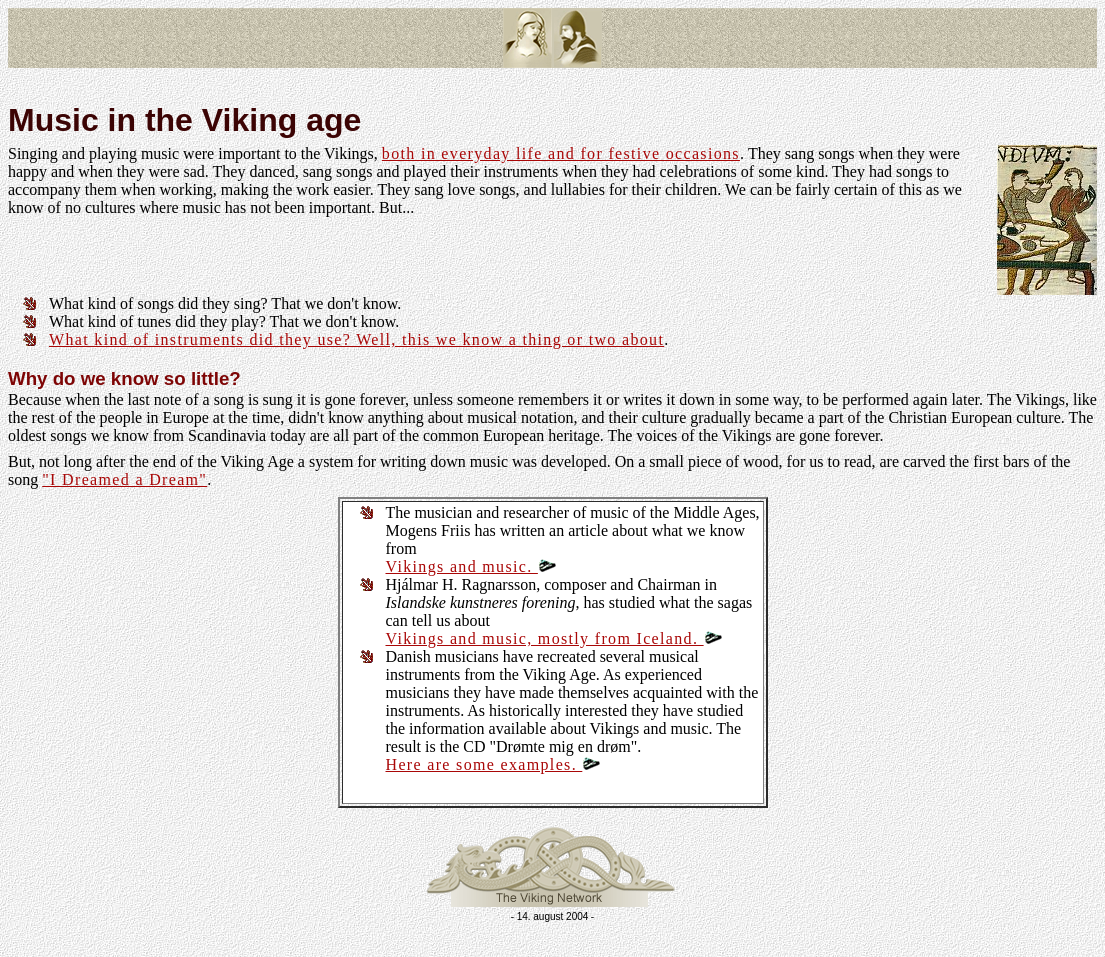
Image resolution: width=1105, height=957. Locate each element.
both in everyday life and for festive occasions (561, 153)
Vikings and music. (471, 566)
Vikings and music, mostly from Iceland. (554, 638)
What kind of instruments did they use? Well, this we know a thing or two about (356, 339)
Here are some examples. (493, 764)
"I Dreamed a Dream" (124, 479)
